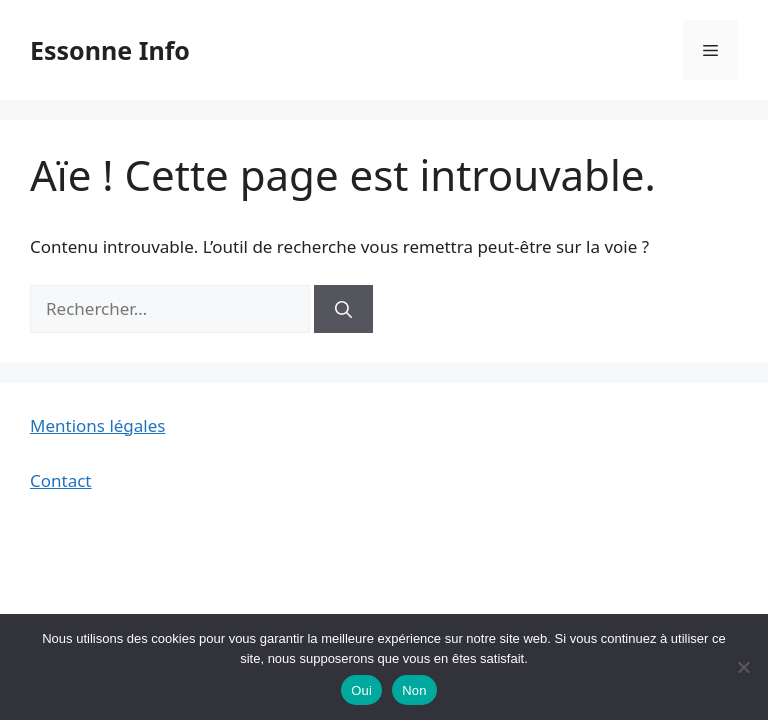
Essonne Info (110, 50)
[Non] (743, 667)
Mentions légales (97, 425)
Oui (361, 690)
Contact (61, 480)
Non (414, 690)
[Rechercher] (343, 309)
